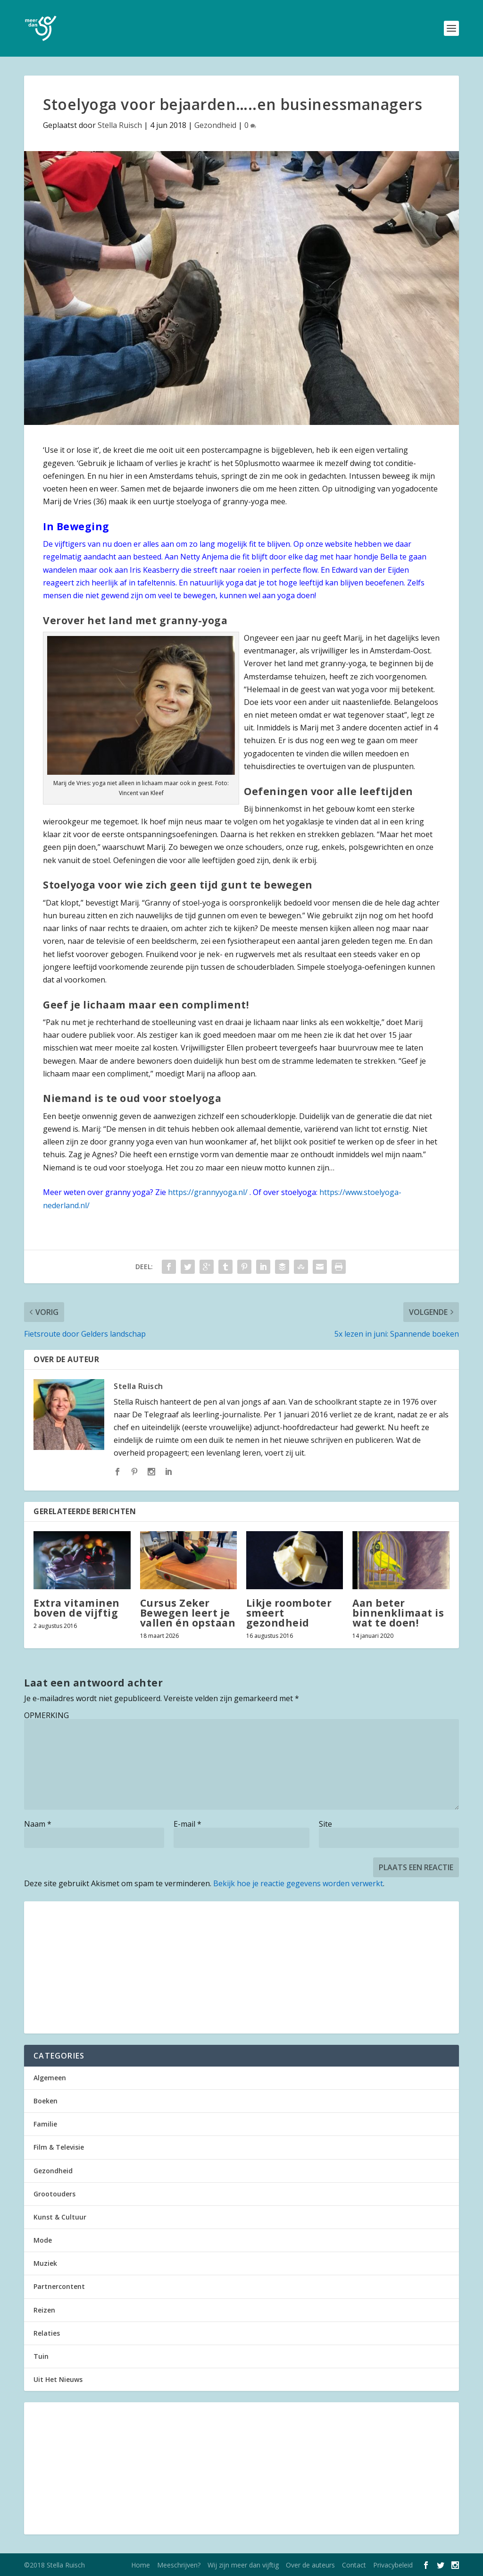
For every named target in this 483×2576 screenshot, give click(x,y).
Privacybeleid (393, 2564)
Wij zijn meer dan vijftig (243, 2564)
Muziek (45, 2263)
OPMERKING (46, 1715)
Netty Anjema (204, 556)
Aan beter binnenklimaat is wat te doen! (398, 1612)
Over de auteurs (310, 2564)
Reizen (44, 2309)
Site (325, 1824)
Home (140, 2564)
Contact (354, 2564)
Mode (42, 2240)
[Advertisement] (241, 1967)
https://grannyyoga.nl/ (208, 1192)
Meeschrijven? (178, 2564)
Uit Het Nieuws (58, 2379)
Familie (45, 2123)
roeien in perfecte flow (277, 570)
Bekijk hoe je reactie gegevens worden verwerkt (298, 1883)
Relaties (46, 2333)
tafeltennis (156, 582)
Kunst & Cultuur (59, 2216)
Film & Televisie (58, 2147)
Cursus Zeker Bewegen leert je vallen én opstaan (188, 1612)
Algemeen (49, 2077)
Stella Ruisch (120, 125)
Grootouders (54, 2193)
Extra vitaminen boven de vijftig (76, 1607)
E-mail (187, 1824)
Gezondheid (215, 125)
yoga (234, 582)
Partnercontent (59, 2286)
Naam (37, 1824)
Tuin (41, 2356)
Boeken (45, 2100)
